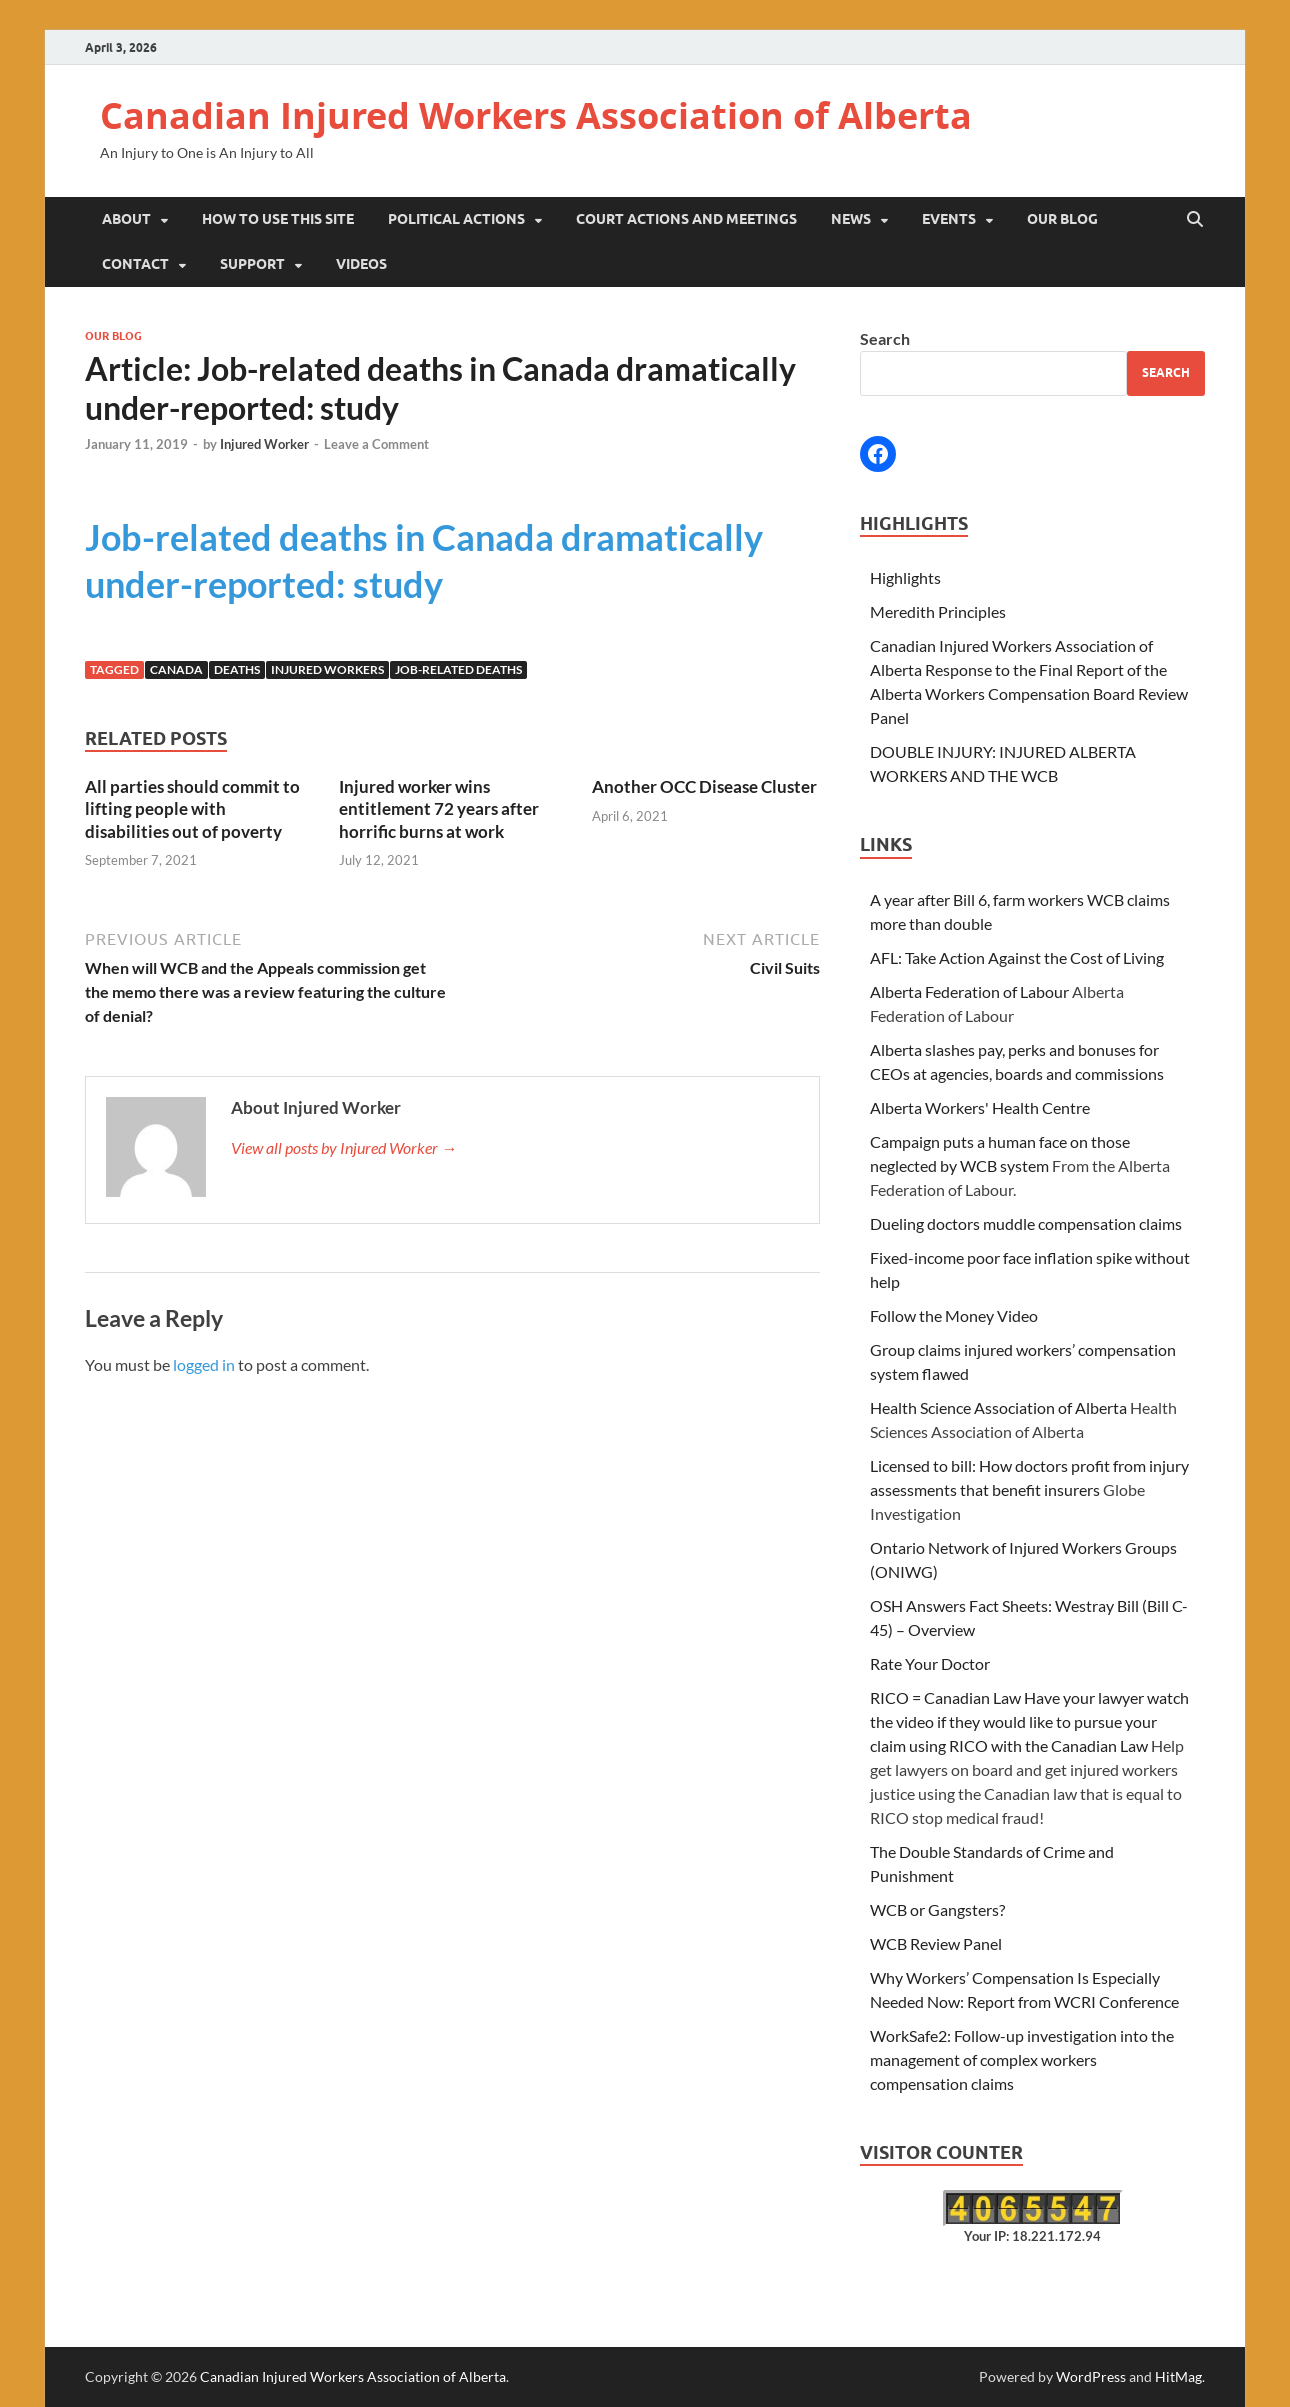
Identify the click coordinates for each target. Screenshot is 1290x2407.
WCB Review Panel (936, 1943)
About (126, 219)
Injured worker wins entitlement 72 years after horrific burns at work (439, 808)
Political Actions (456, 219)
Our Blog (1062, 219)
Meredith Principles (938, 611)
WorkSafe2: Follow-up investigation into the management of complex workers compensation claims (1022, 2059)
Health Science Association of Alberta (998, 1407)
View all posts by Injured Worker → (344, 1147)
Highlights (905, 577)
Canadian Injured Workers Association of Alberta (536, 115)
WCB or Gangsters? (937, 1909)
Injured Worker (264, 444)
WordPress (1091, 2376)
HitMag (1178, 2376)
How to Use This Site (278, 219)
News (851, 219)
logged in (204, 1364)
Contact (135, 264)
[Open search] (1195, 220)
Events (949, 219)
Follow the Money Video (954, 1315)
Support (252, 264)
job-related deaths (458, 669)
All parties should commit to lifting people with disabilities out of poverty (192, 808)
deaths (237, 669)
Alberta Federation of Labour (969, 991)
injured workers (327, 669)
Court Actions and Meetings (686, 219)
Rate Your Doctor (930, 1663)
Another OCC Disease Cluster (704, 786)
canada (176, 669)
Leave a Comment (376, 444)
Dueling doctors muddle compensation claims (1026, 1223)
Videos (361, 264)
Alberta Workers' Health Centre (980, 1107)
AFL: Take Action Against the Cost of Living (1017, 957)
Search (885, 338)
